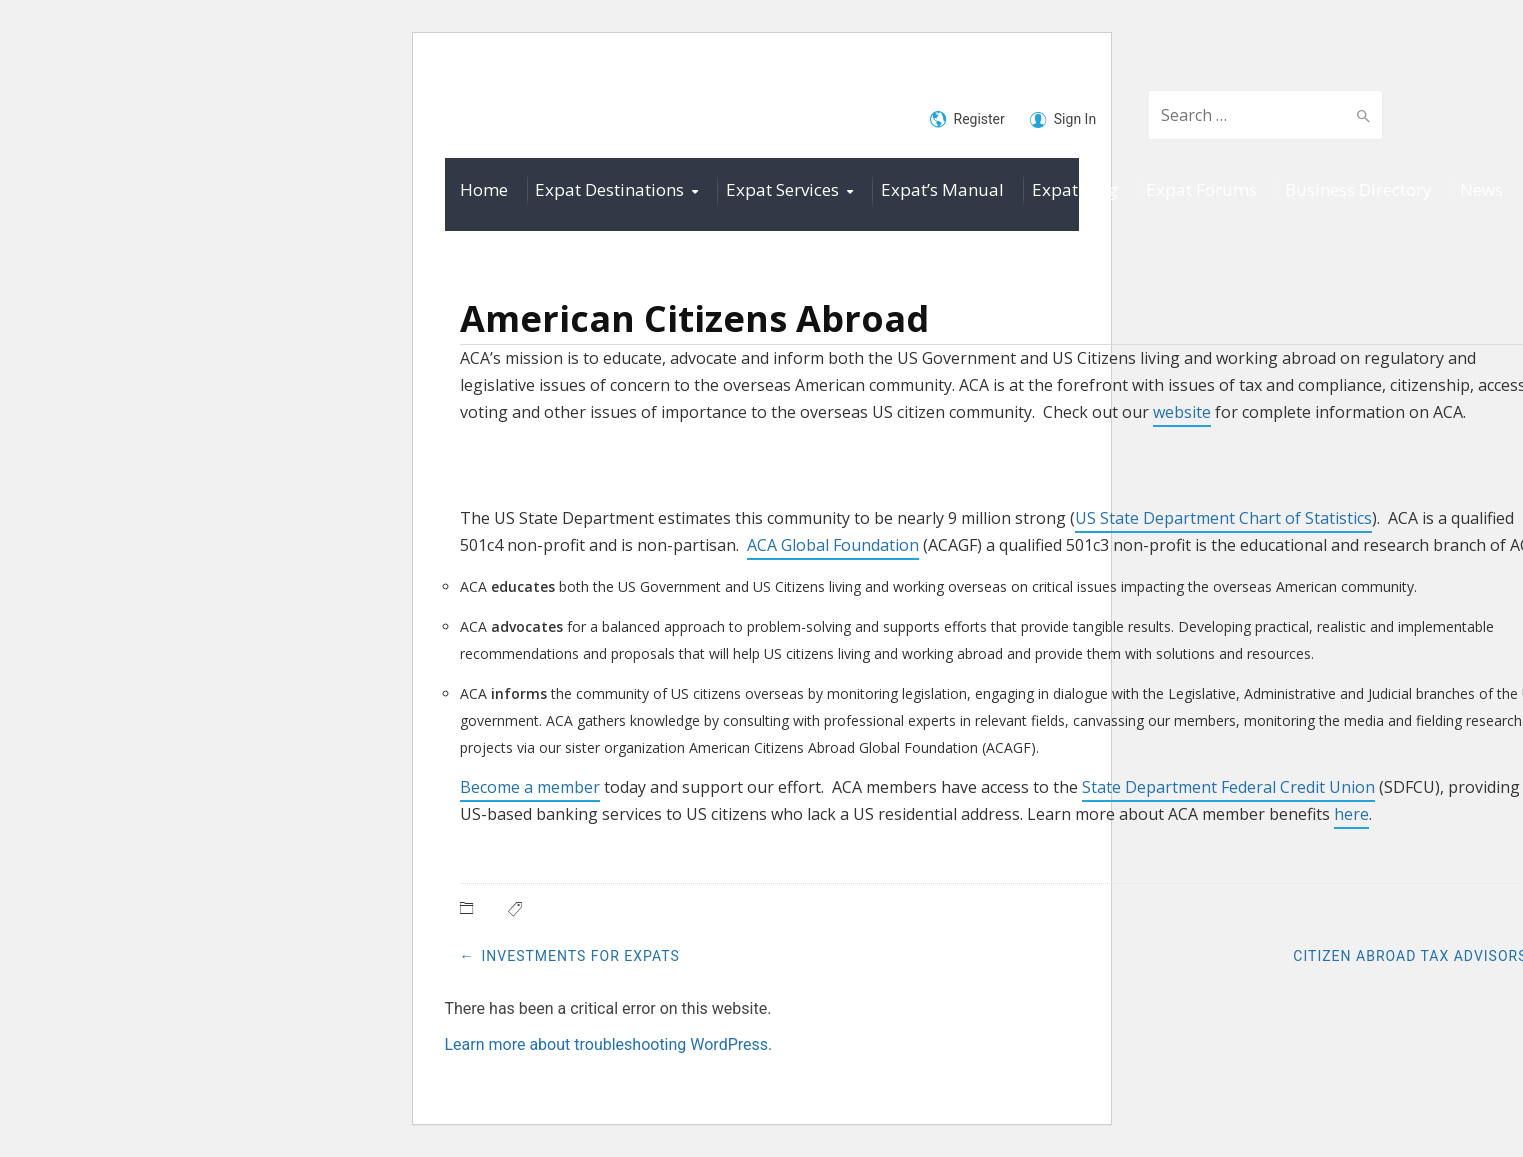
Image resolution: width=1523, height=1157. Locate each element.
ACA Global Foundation (833, 545)
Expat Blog (1075, 189)
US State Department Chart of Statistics (1223, 518)
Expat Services (782, 189)
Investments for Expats (581, 956)
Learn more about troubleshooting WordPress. (609, 1044)
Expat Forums (1201, 189)
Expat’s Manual (942, 189)
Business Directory (1358, 189)
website (1182, 412)
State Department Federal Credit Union (1228, 787)
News (1481, 189)
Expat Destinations (609, 189)
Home (484, 189)
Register (967, 119)
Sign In (1063, 119)
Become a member (530, 787)
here (1351, 814)
